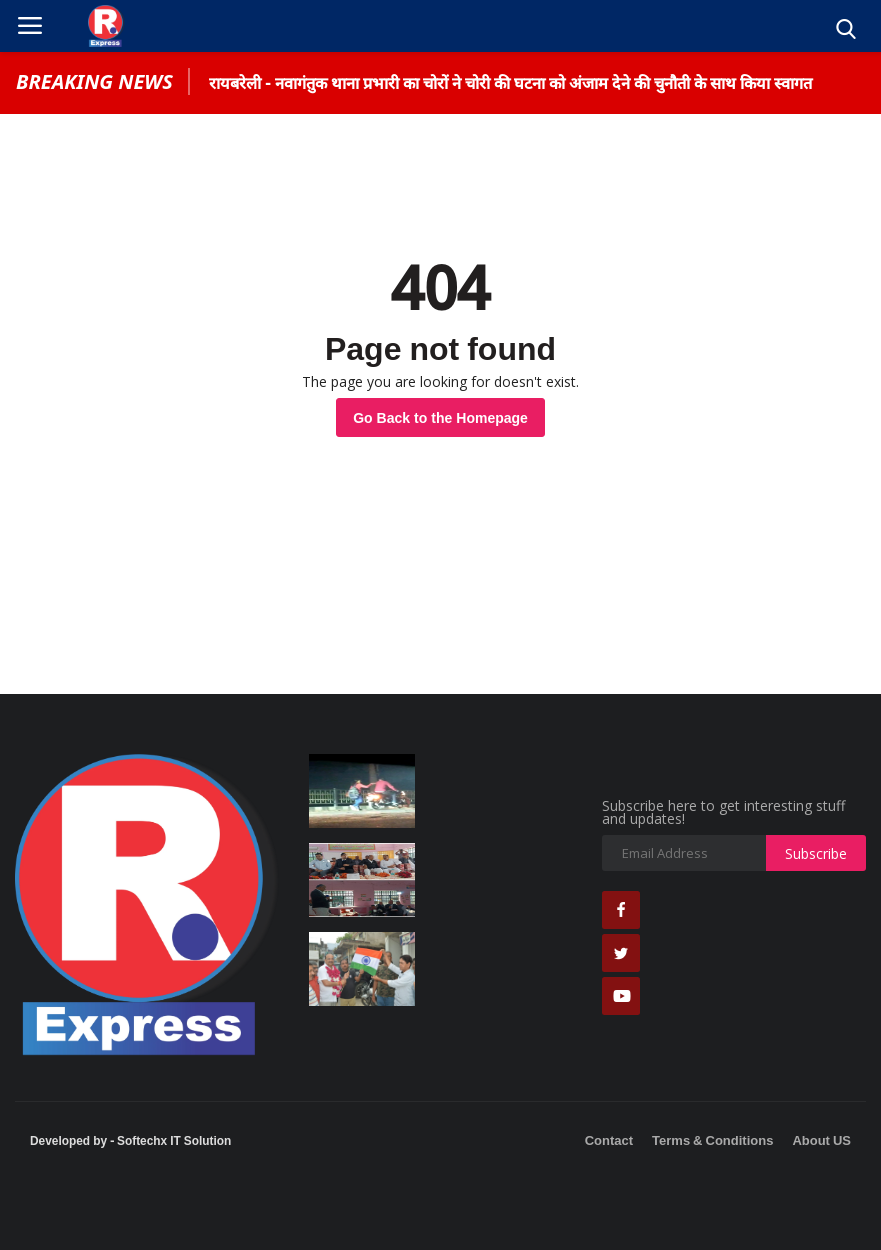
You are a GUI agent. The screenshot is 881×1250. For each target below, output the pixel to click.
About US (821, 1140)
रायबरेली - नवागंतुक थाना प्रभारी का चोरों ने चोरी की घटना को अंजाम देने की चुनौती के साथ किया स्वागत (510, 83)
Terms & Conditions (712, 1140)
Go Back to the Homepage (440, 417)
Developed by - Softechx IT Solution (130, 1140)
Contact (609, 1140)
